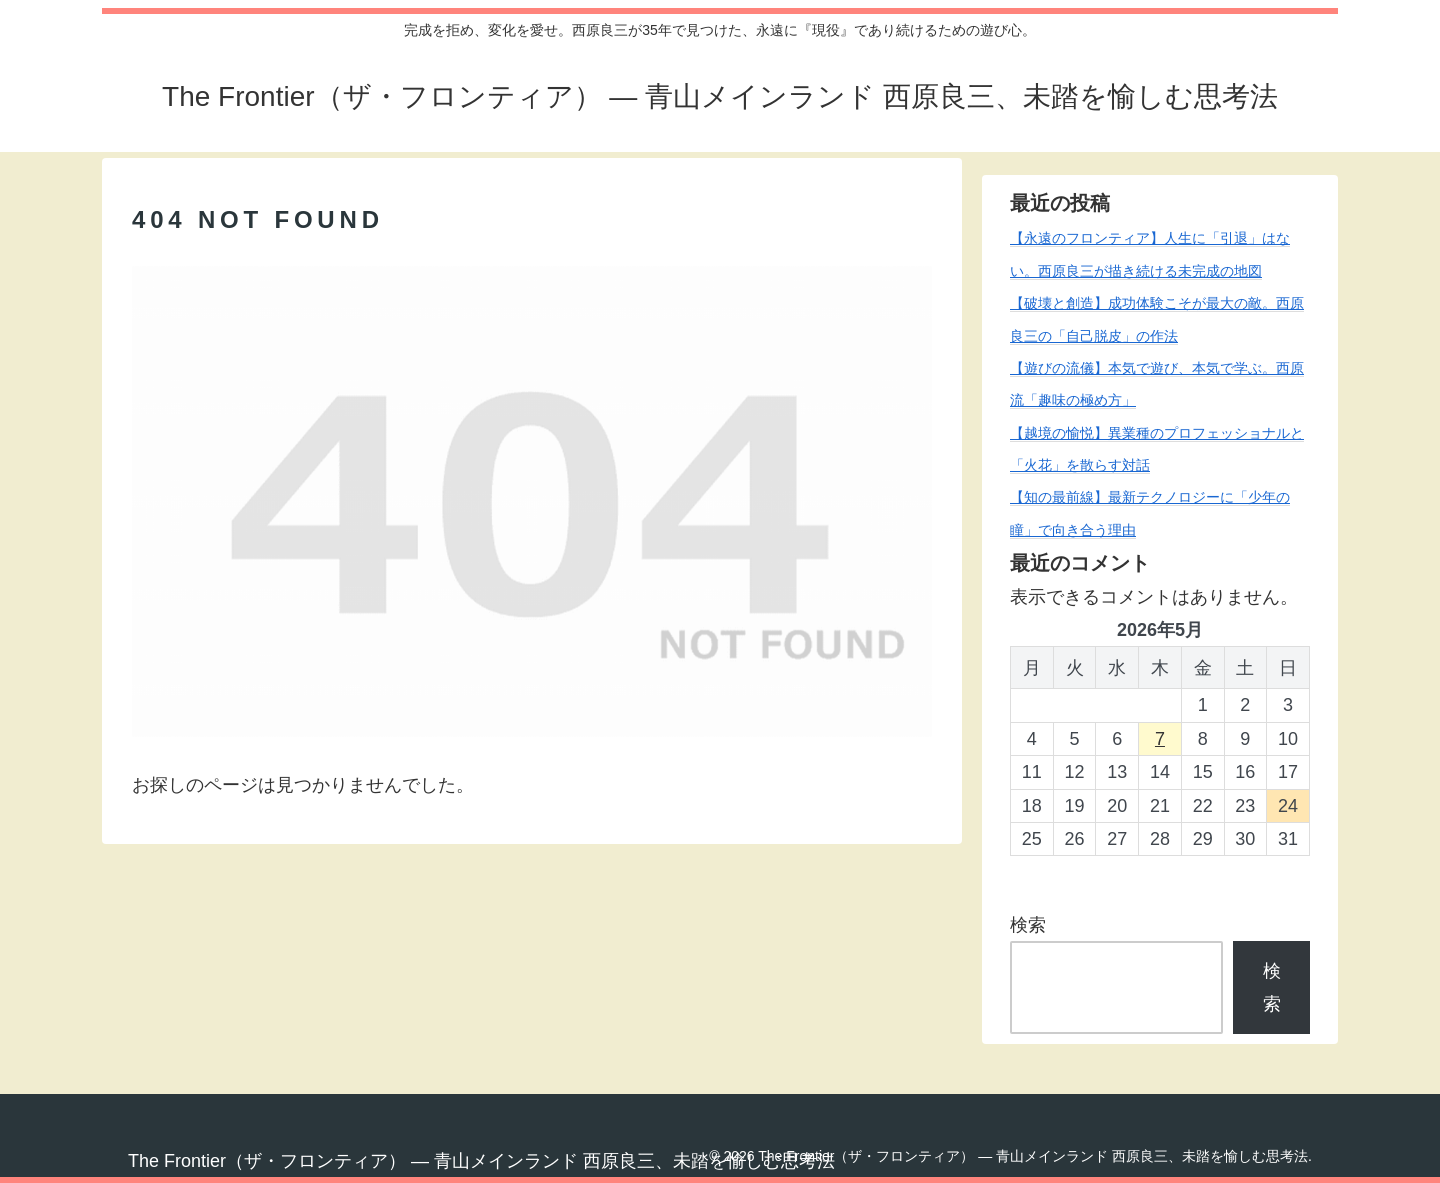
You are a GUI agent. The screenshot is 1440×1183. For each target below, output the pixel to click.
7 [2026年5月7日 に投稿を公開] (1160, 739)
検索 (1028, 925)
